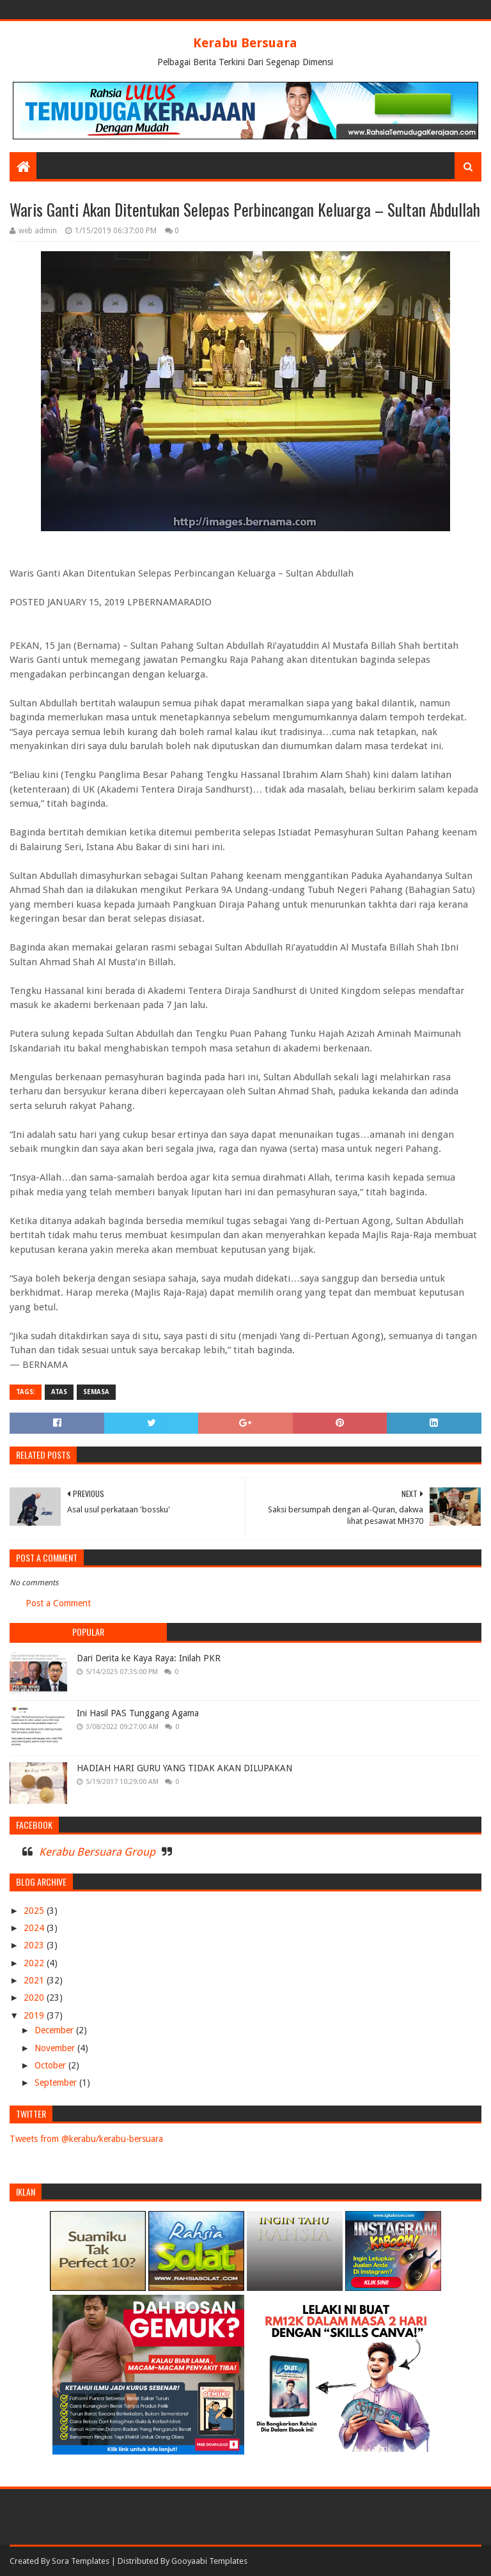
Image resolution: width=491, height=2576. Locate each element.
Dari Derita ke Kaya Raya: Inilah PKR (149, 1658)
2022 (35, 1963)
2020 (35, 1997)
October (51, 2065)
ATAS (59, 1391)
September (57, 2082)
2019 (35, 2015)
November (56, 2048)
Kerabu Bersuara (245, 42)
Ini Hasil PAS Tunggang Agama (138, 1713)
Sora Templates (80, 2561)
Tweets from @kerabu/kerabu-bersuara (86, 2139)
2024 (35, 1928)
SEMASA (96, 1391)
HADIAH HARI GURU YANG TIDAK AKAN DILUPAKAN (184, 1768)
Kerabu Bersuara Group (97, 1851)
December (55, 2030)
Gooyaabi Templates (209, 2561)
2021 (35, 1980)
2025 (35, 1910)
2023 (35, 1945)
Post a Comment (58, 1603)
